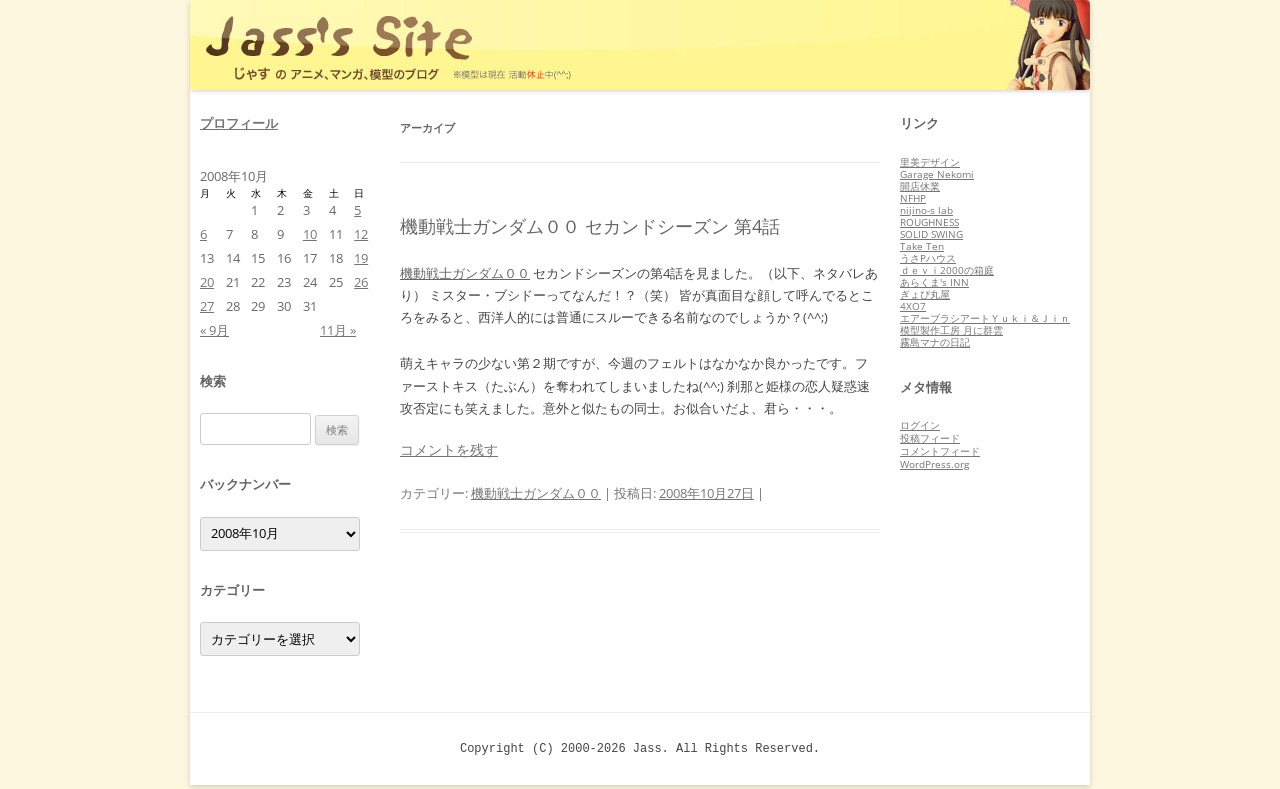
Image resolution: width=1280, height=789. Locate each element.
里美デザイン (930, 162)
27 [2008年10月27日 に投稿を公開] (207, 306)
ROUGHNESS (929, 222)
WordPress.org (934, 464)
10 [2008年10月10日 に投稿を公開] (310, 234)
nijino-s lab (926, 210)
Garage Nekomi (937, 174)
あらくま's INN (934, 282)
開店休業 (920, 186)
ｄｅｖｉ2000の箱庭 (947, 270)
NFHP (913, 198)
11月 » (338, 330)
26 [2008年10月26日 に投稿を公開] (361, 282)
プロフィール (239, 123)
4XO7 (913, 306)
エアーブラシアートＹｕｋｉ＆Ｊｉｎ (985, 318)
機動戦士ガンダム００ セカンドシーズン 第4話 (590, 226)
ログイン (920, 425)
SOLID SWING (931, 234)
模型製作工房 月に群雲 (951, 330)
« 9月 (214, 330)
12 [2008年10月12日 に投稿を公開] (361, 234)
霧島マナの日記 (935, 342)
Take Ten (922, 246)
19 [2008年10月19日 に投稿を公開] (361, 258)
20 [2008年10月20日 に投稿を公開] (207, 282)
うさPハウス (928, 258)
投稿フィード (930, 438)
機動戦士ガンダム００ (465, 273)
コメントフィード (940, 451)
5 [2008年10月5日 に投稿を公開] (357, 210)
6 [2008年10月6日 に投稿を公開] (203, 234)
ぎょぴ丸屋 (925, 294)
